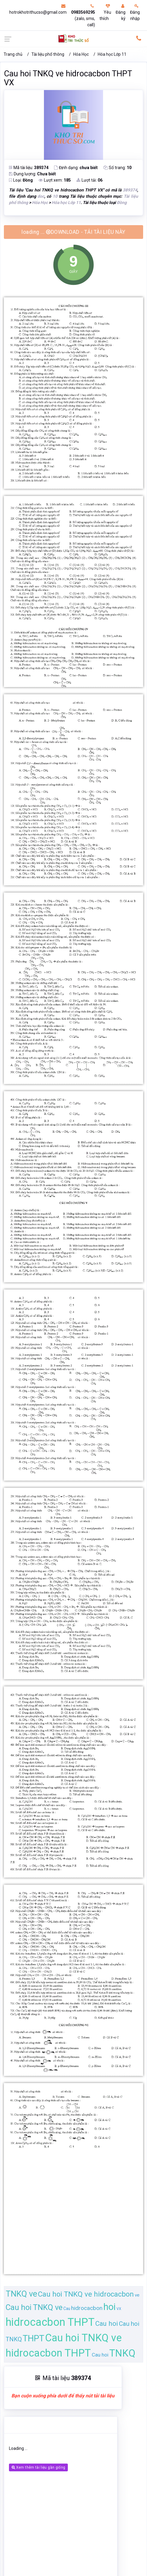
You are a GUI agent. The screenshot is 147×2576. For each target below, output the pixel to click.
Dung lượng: (32, 173)
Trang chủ (13, 54)
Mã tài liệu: (28, 167)
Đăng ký (120, 12)
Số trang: (117, 167)
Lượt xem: (55, 180)
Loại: (21, 180)
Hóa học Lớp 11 (112, 54)
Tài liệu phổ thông (47, 54)
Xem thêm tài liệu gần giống (38, 2467)
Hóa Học (81, 54)
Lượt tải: (89, 180)
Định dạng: (76, 167)
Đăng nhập (135, 12)
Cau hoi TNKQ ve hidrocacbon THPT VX (68, 78)
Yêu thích (105, 12)
